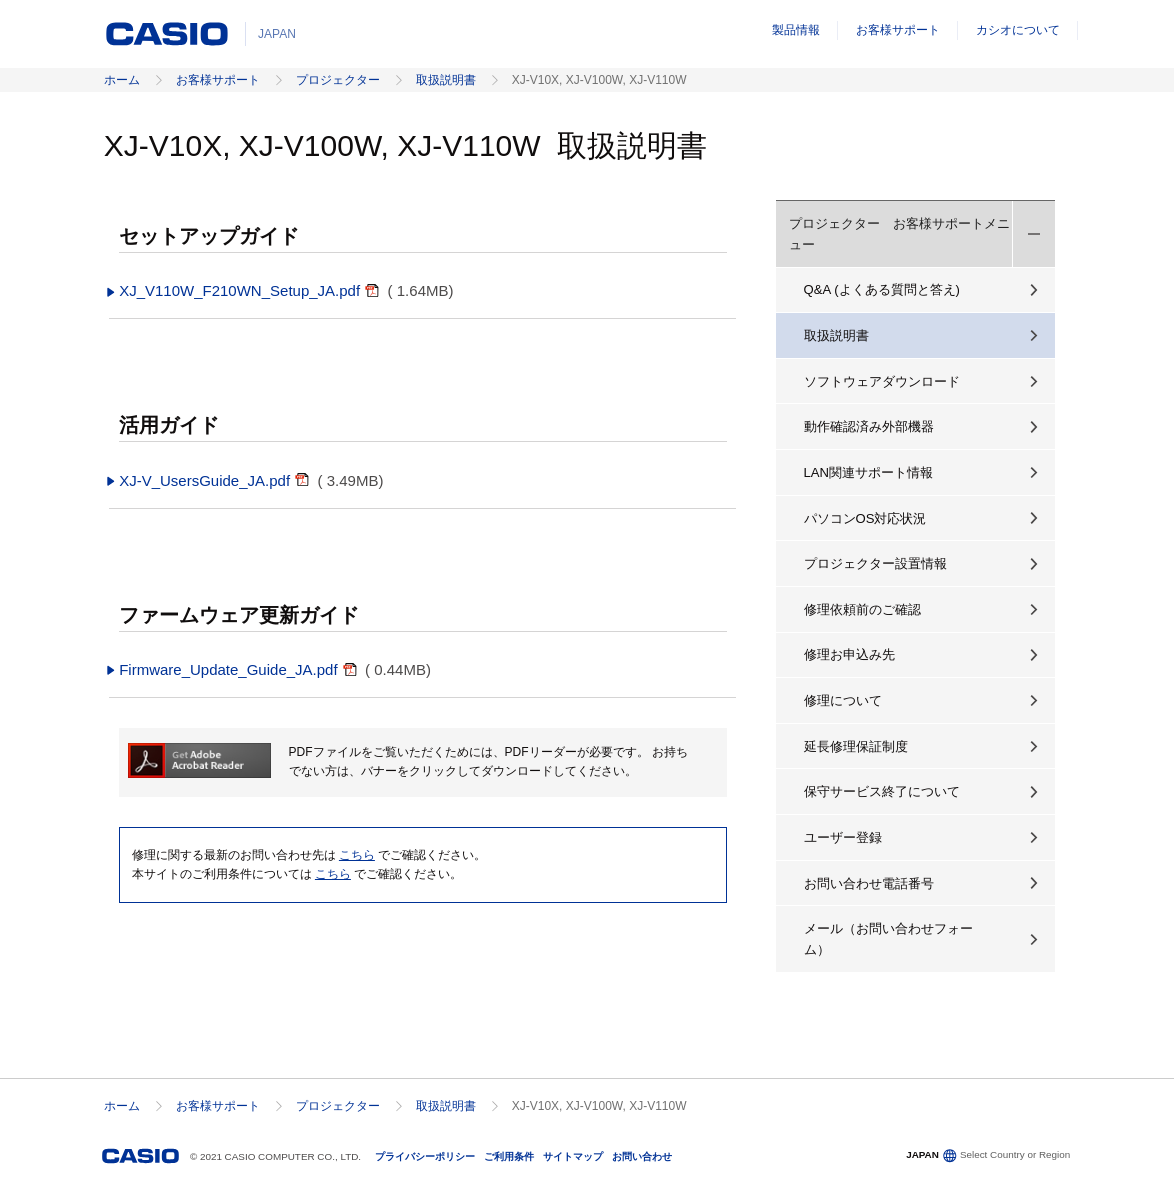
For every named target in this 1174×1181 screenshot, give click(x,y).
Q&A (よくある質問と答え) (882, 289)
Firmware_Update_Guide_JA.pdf (223, 669)
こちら (357, 855)
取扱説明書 (446, 80)
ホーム (122, 80)
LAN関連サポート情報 (869, 472)
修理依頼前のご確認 (862, 609)
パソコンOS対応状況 (865, 518)
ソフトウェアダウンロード (882, 381)
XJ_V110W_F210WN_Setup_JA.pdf (234, 290)
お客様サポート (898, 30)
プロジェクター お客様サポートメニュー (899, 234)
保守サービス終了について (882, 791)
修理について (843, 700)
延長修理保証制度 (856, 746)
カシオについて (1018, 30)
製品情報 (796, 30)
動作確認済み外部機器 (869, 426)
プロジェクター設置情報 (875, 563)
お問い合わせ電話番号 (869, 883)
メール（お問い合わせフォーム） (888, 939)
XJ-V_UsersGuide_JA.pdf (199, 480)
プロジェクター (338, 80)
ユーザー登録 (843, 837)
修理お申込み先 (849, 654)
